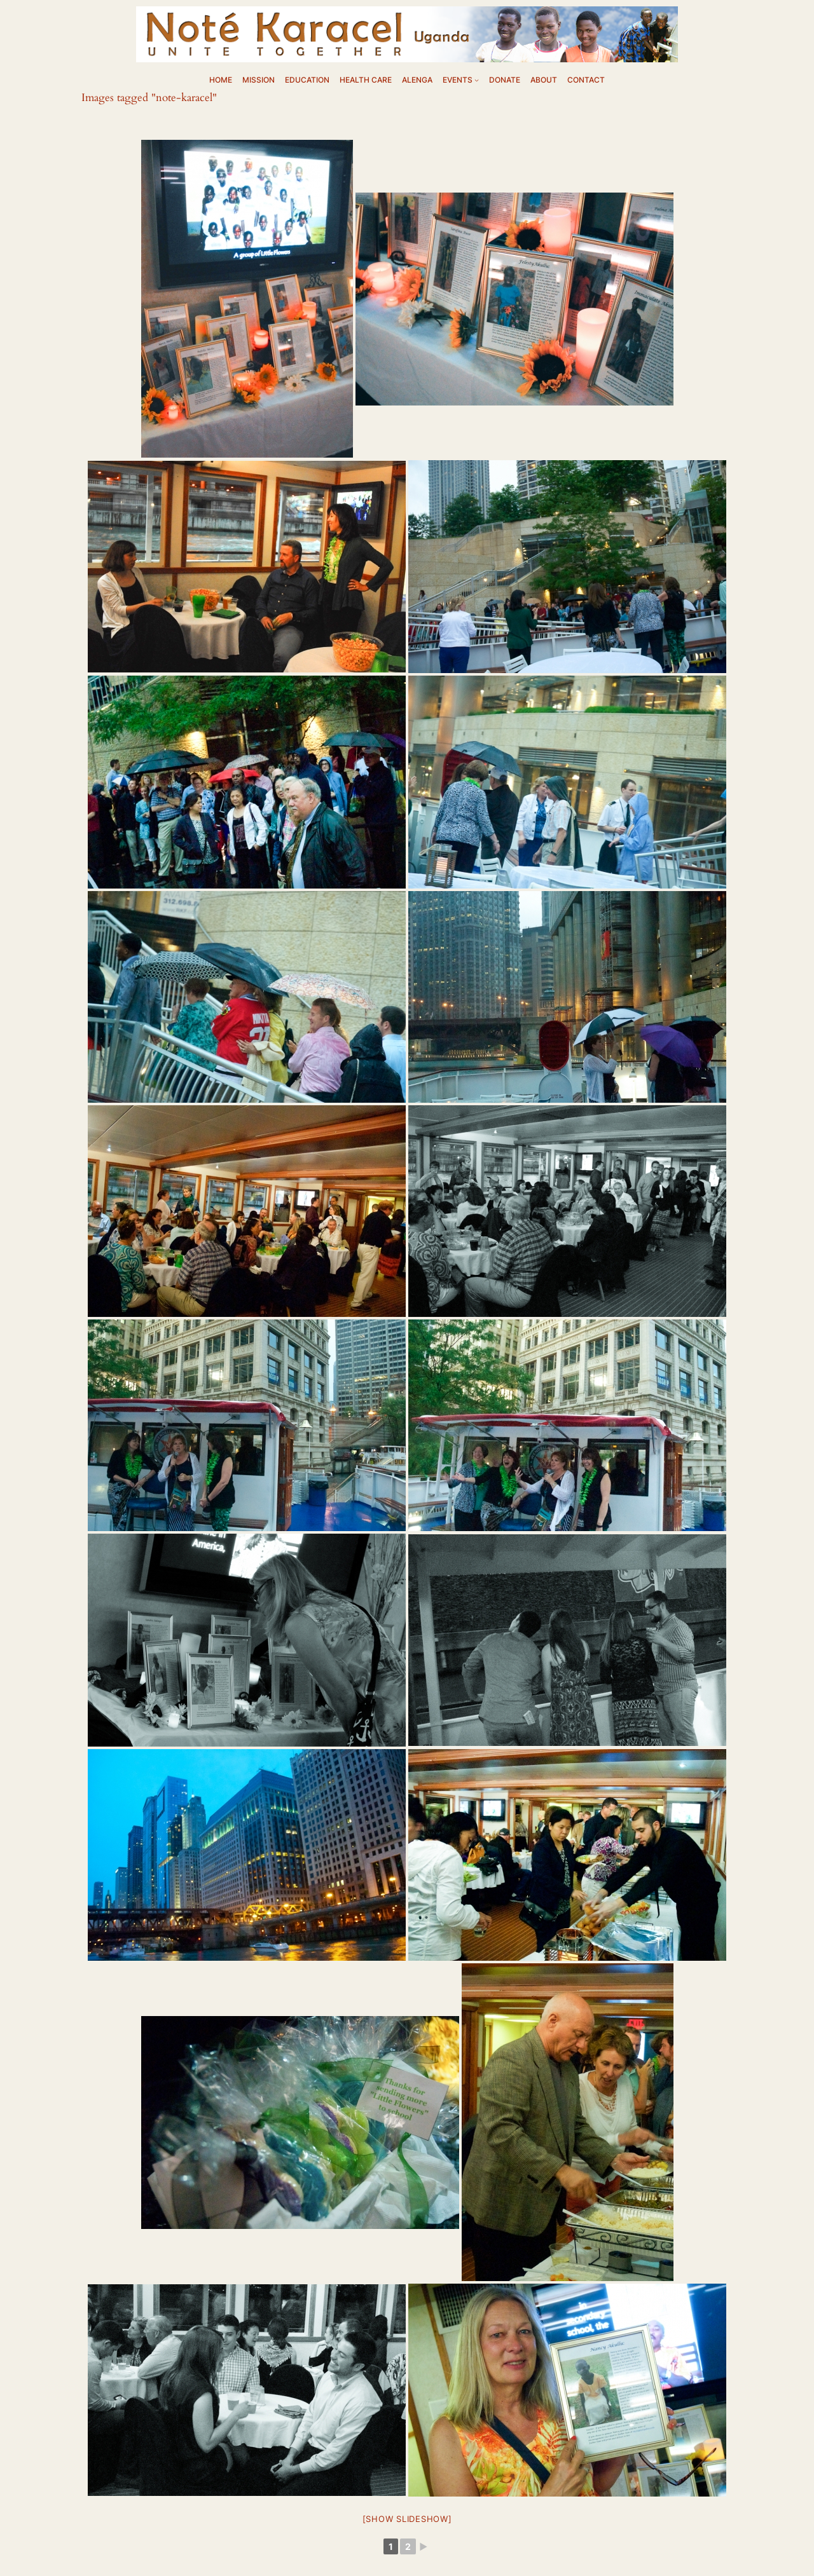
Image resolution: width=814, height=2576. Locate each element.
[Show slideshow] (407, 2519)
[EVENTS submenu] (476, 80)
